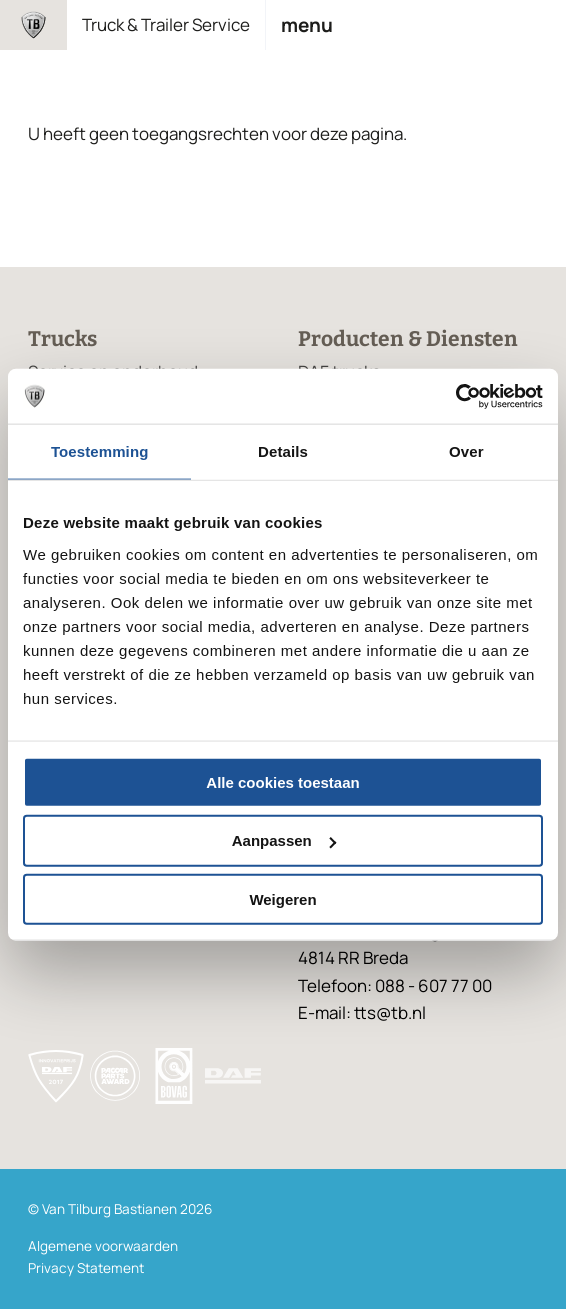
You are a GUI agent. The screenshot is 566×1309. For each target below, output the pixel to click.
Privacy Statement (86, 1268)
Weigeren (282, 899)
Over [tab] (466, 451)
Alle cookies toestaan (282, 781)
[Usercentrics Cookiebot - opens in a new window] (455, 396)
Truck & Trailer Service (166, 24)
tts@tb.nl (390, 1012)
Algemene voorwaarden (103, 1246)
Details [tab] (283, 451)
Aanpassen (284, 840)
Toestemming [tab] (100, 451)
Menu (307, 25)
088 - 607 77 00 (433, 985)
